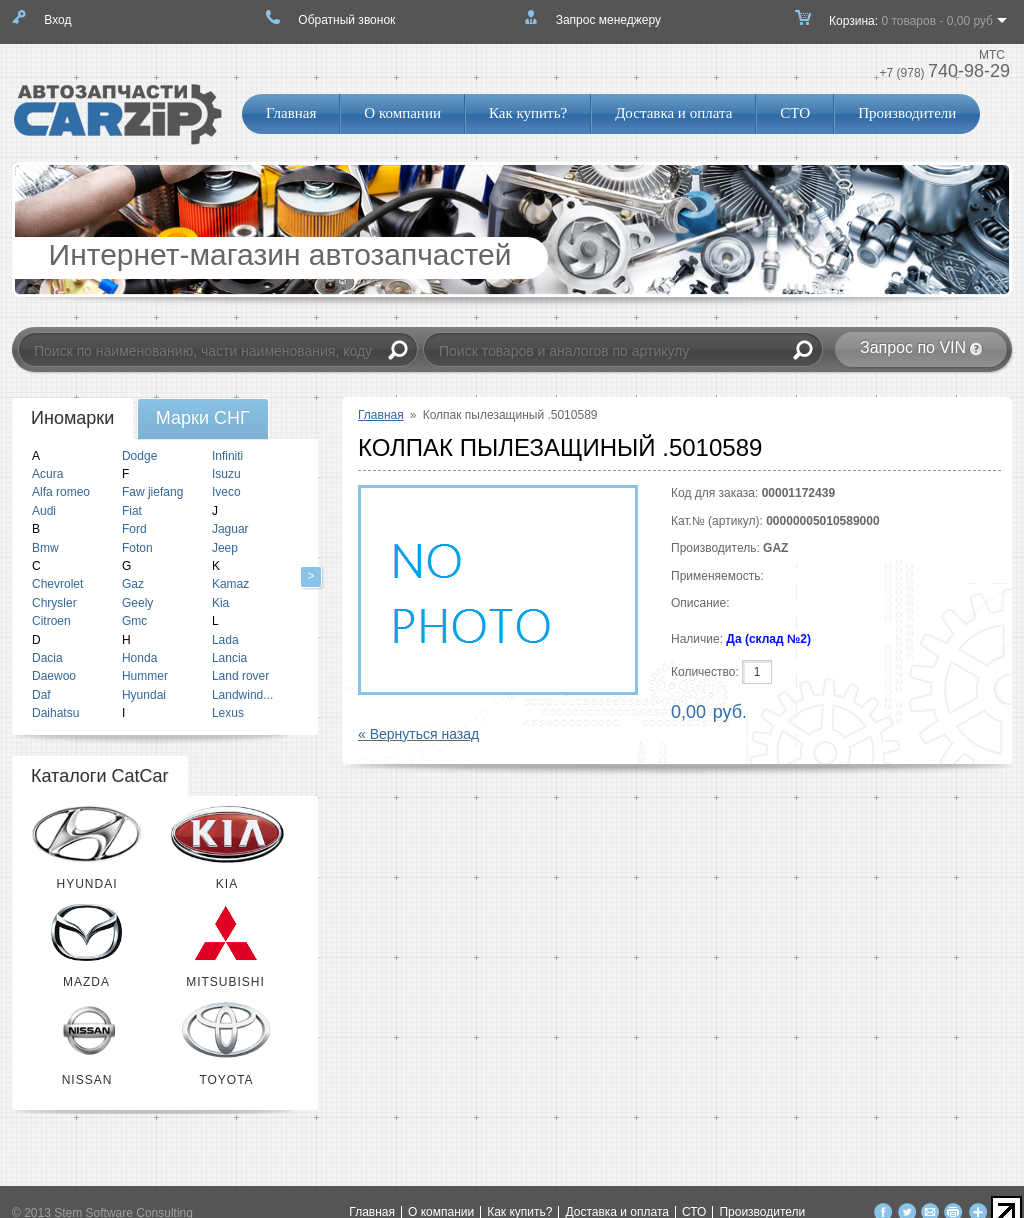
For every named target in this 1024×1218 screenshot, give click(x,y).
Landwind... (242, 695)
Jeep (225, 548)
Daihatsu (55, 713)
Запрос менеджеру (608, 20)
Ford (134, 529)
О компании (402, 113)
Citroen (51, 621)
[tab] (72, 419)
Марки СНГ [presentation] (203, 418)
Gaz (133, 584)
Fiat (132, 511)
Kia (220, 603)
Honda (139, 658)
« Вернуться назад (418, 734)
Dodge (139, 456)
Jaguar (230, 529)
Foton (137, 548)
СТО (795, 113)
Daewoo (54, 676)
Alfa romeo (61, 492)
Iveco (226, 492)
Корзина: (911, 27)
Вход (57, 20)
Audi (44, 511)
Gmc (134, 621)
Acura (47, 474)
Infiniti (227, 456)
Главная (291, 113)
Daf (41, 695)
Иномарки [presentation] (72, 418)
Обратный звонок (346, 20)
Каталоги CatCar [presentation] (100, 776)
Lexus (228, 713)
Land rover (240, 676)
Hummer (145, 676)
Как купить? (528, 113)
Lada (225, 640)
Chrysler (54, 603)
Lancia (229, 658)
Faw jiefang (152, 492)
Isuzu (226, 474)
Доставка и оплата (673, 113)
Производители (907, 113)
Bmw (45, 548)
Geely (137, 603)
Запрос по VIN (913, 347)
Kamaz (230, 584)
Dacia (47, 658)
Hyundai (144, 695)
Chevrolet (57, 584)
